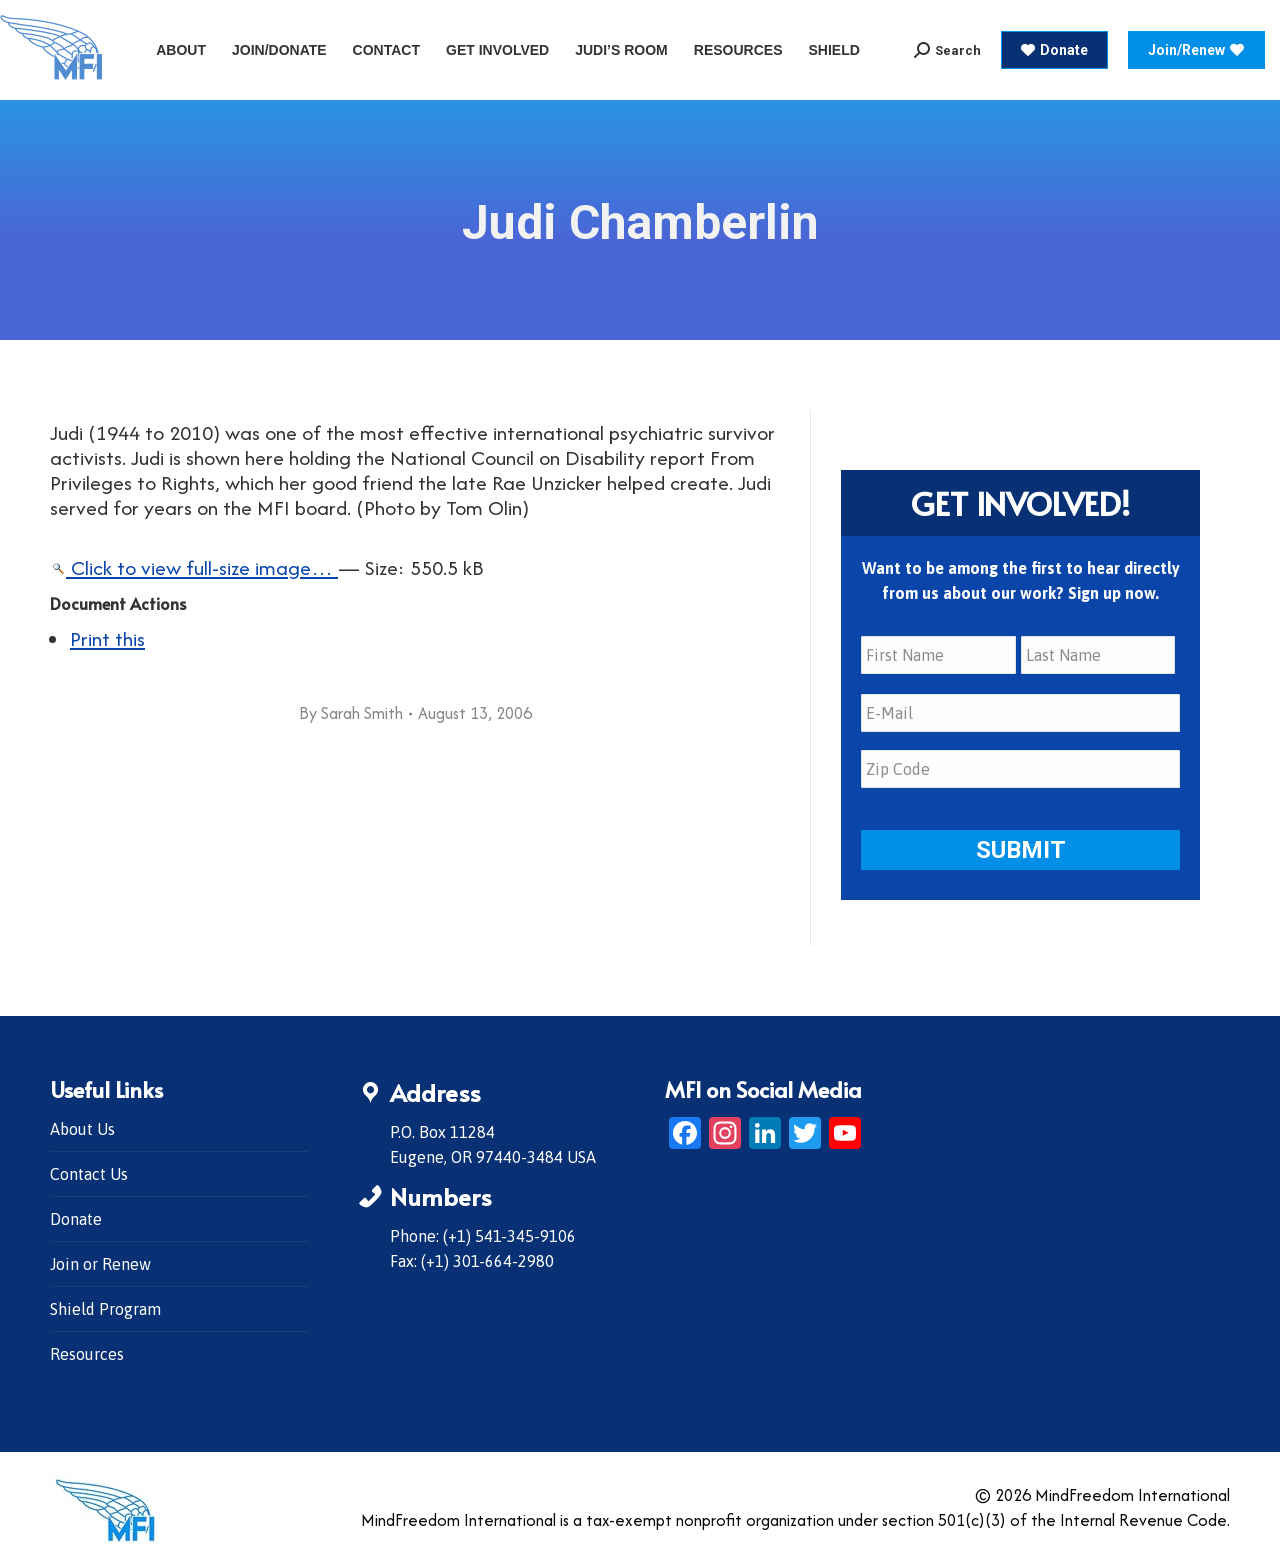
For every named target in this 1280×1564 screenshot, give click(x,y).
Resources (87, 1354)
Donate (76, 1219)
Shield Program (105, 1309)
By (351, 713)
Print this (107, 638)
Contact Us (89, 1174)
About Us (82, 1129)
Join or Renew (100, 1264)
